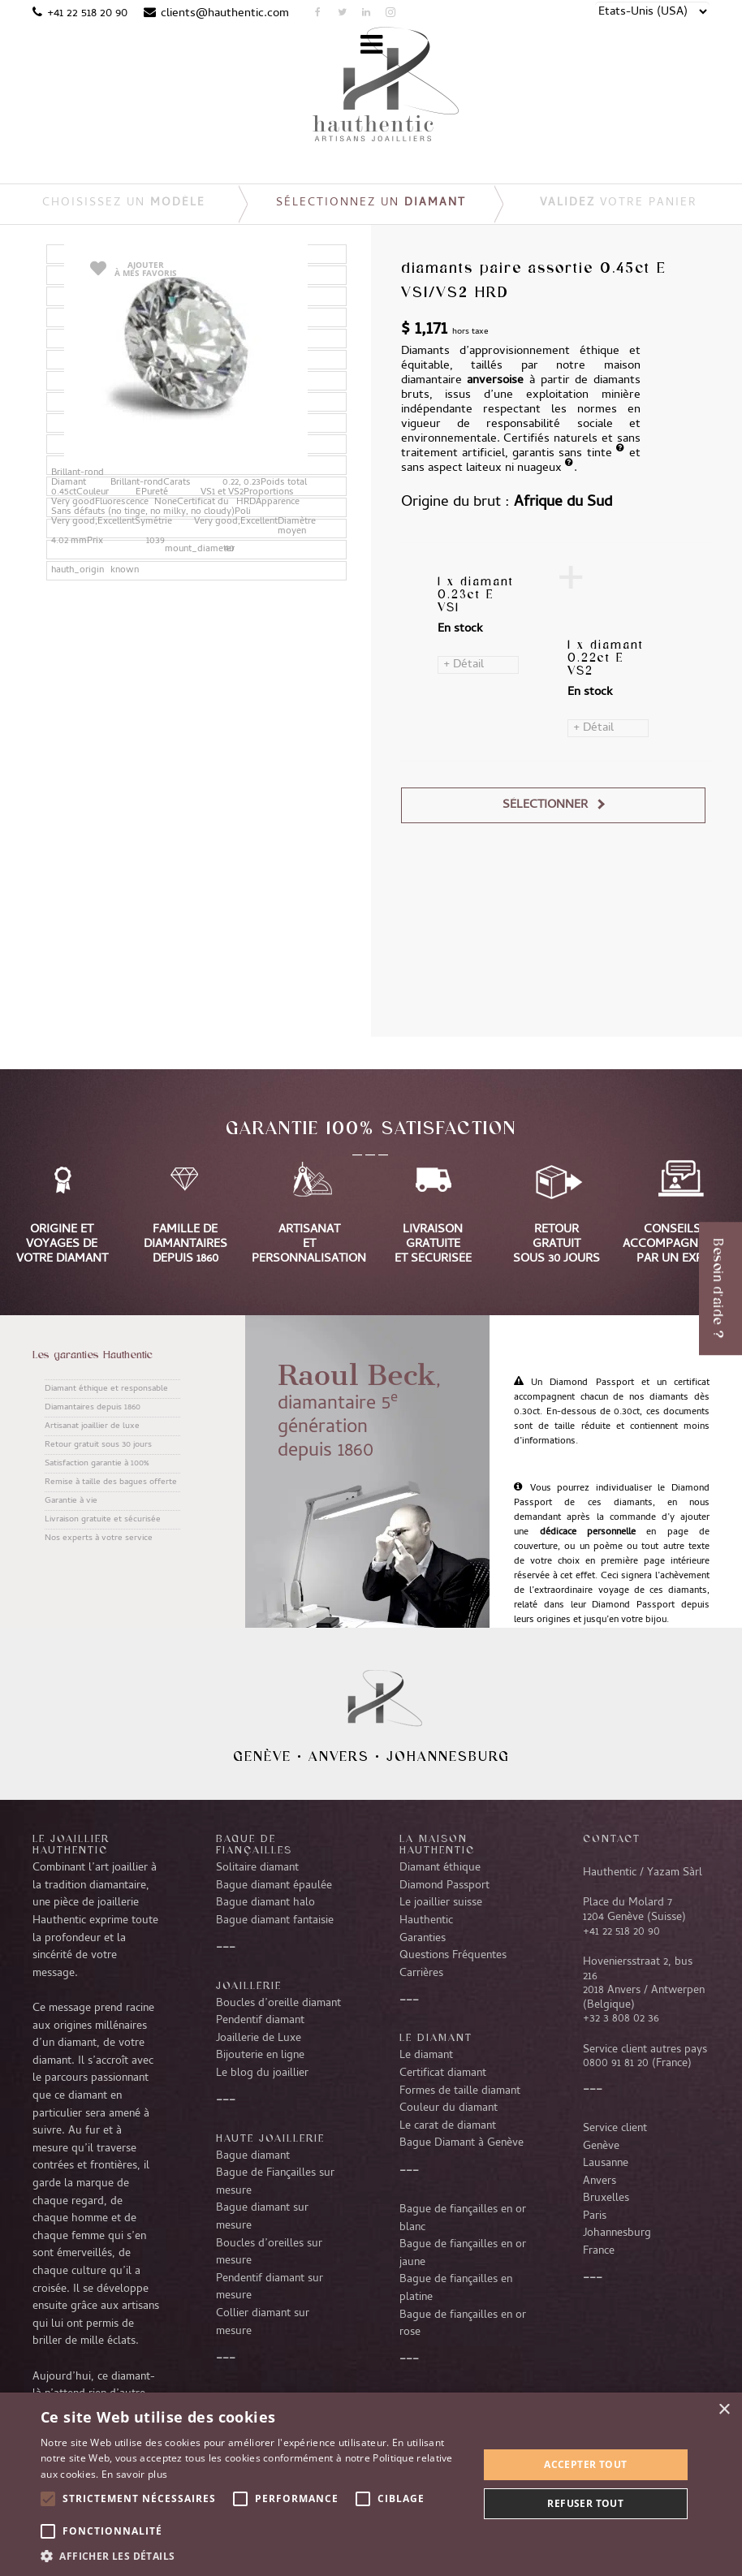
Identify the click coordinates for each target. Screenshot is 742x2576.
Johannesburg (448, 1756)
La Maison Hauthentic (437, 1844)
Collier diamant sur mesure (262, 2323)
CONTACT (612, 1838)
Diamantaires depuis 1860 (92, 1407)
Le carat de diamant (447, 2126)
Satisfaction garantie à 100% (97, 1463)
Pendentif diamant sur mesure (269, 2288)
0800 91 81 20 (616, 2064)
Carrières (421, 1974)
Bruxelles (606, 2198)
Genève (262, 1756)
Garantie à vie (71, 1501)
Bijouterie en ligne (260, 2056)
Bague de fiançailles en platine (455, 2288)
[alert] (371, 2484)
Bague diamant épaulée (274, 1886)
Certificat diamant (442, 2073)
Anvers (338, 1756)
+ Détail (463, 665)
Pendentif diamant (260, 2021)
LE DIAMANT (435, 2036)
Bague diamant (253, 2156)
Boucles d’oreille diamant (278, 2004)
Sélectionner (545, 805)
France (599, 2251)
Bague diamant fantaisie (275, 1921)
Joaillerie (249, 1984)
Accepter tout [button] (585, 2464)
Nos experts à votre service (99, 1538)
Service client (615, 2129)
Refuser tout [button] (585, 2503)
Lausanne (605, 2164)
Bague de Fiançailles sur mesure (275, 2182)
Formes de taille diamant (459, 2091)
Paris (594, 2216)
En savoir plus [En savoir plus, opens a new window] (134, 2474)
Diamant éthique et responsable (106, 1389)
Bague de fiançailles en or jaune (462, 2254)
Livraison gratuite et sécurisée (103, 1519)
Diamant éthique (440, 1868)
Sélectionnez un (371, 203)
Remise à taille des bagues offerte (111, 1482)
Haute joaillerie (270, 2137)
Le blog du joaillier (262, 2073)
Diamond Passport (444, 1886)
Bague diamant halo (265, 1903)
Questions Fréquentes (453, 1956)
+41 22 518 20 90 (87, 14)
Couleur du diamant (448, 2108)
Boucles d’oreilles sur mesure (269, 2253)
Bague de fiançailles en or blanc (462, 2219)
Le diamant (426, 2056)
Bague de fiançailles (254, 1844)
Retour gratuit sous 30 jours (98, 1445)
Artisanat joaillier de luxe (92, 1426)
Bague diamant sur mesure (262, 2217)
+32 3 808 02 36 (621, 2019)
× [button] (724, 2410)
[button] (253, 2556)
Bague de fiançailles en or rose (462, 2324)
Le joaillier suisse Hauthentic (440, 1912)
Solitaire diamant (257, 1868)
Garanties (422, 1939)
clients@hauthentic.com (225, 14)
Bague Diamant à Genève (461, 2143)
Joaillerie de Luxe (258, 2038)
